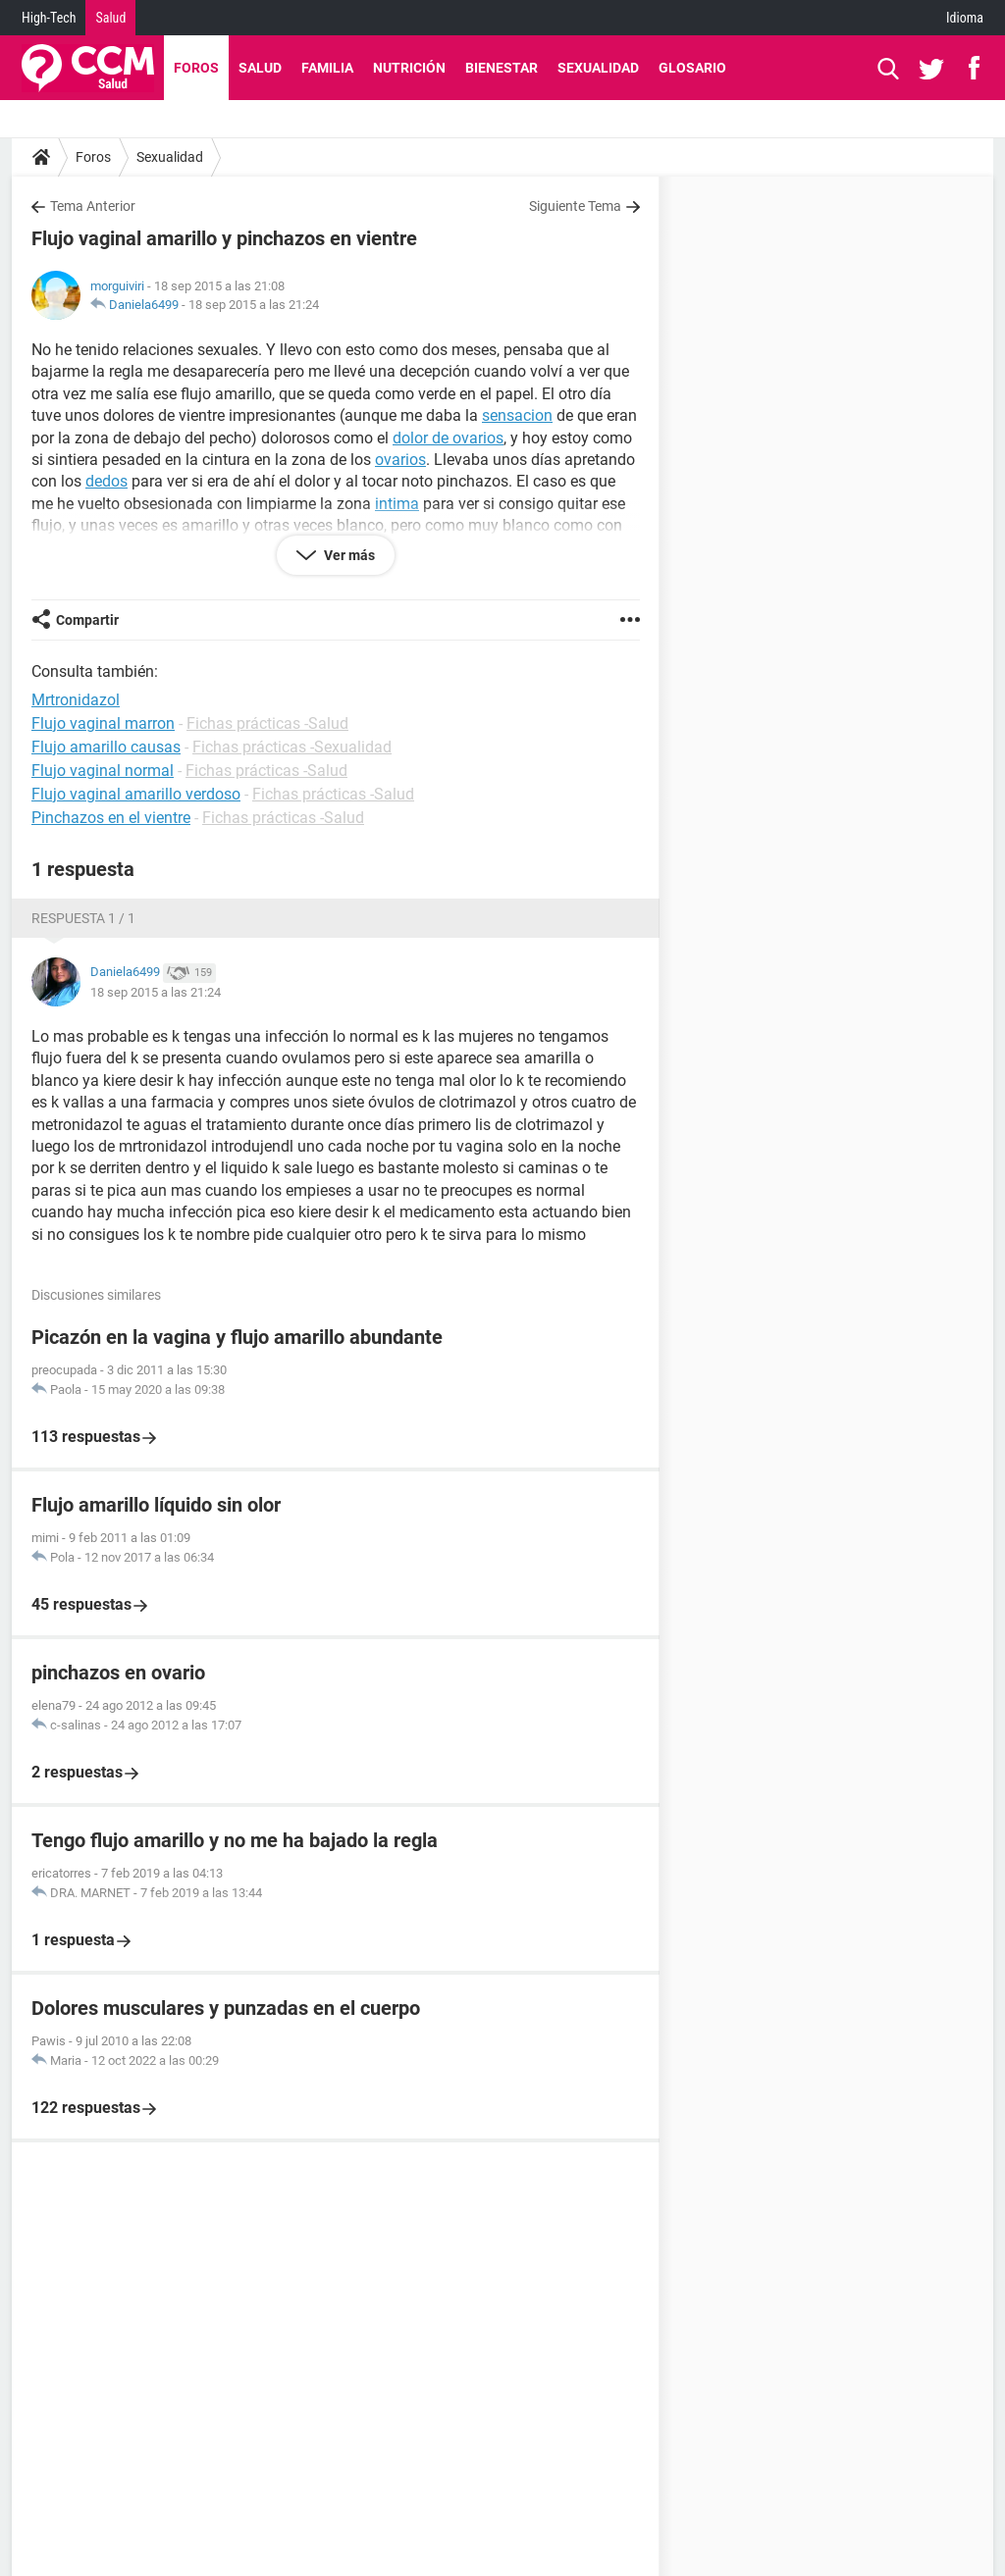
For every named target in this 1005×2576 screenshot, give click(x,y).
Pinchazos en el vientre (110, 817)
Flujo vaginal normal (102, 770)
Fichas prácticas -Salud (267, 723)
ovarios (400, 459)
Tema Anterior (92, 206)
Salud (110, 18)
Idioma (964, 18)
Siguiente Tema (575, 206)
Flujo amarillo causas (106, 747)
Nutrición (409, 68)
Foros (196, 68)
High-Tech (49, 18)
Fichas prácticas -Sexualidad (292, 747)
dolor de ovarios (448, 438)
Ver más (348, 555)
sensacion (517, 415)
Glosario (692, 68)
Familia (327, 68)
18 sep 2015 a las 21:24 (253, 304)
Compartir (87, 620)
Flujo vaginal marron (103, 723)
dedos (106, 481)
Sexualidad (598, 68)
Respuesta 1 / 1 (83, 918)
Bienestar (501, 68)
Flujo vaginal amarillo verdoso (135, 794)
